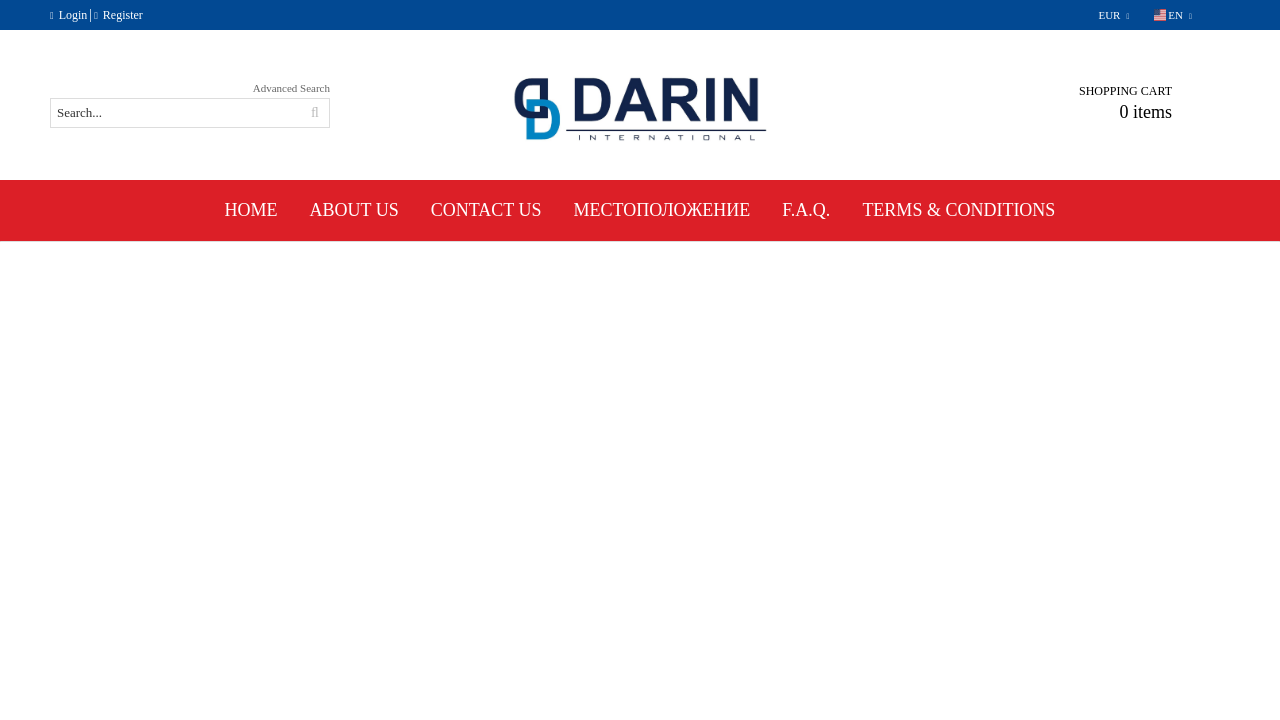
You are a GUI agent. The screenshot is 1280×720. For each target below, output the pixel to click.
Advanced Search (291, 88)
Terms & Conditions (958, 210)
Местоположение (662, 210)
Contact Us (486, 210)
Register (123, 15)
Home (251, 210)
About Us (354, 210)
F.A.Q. (806, 210)
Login (73, 15)
